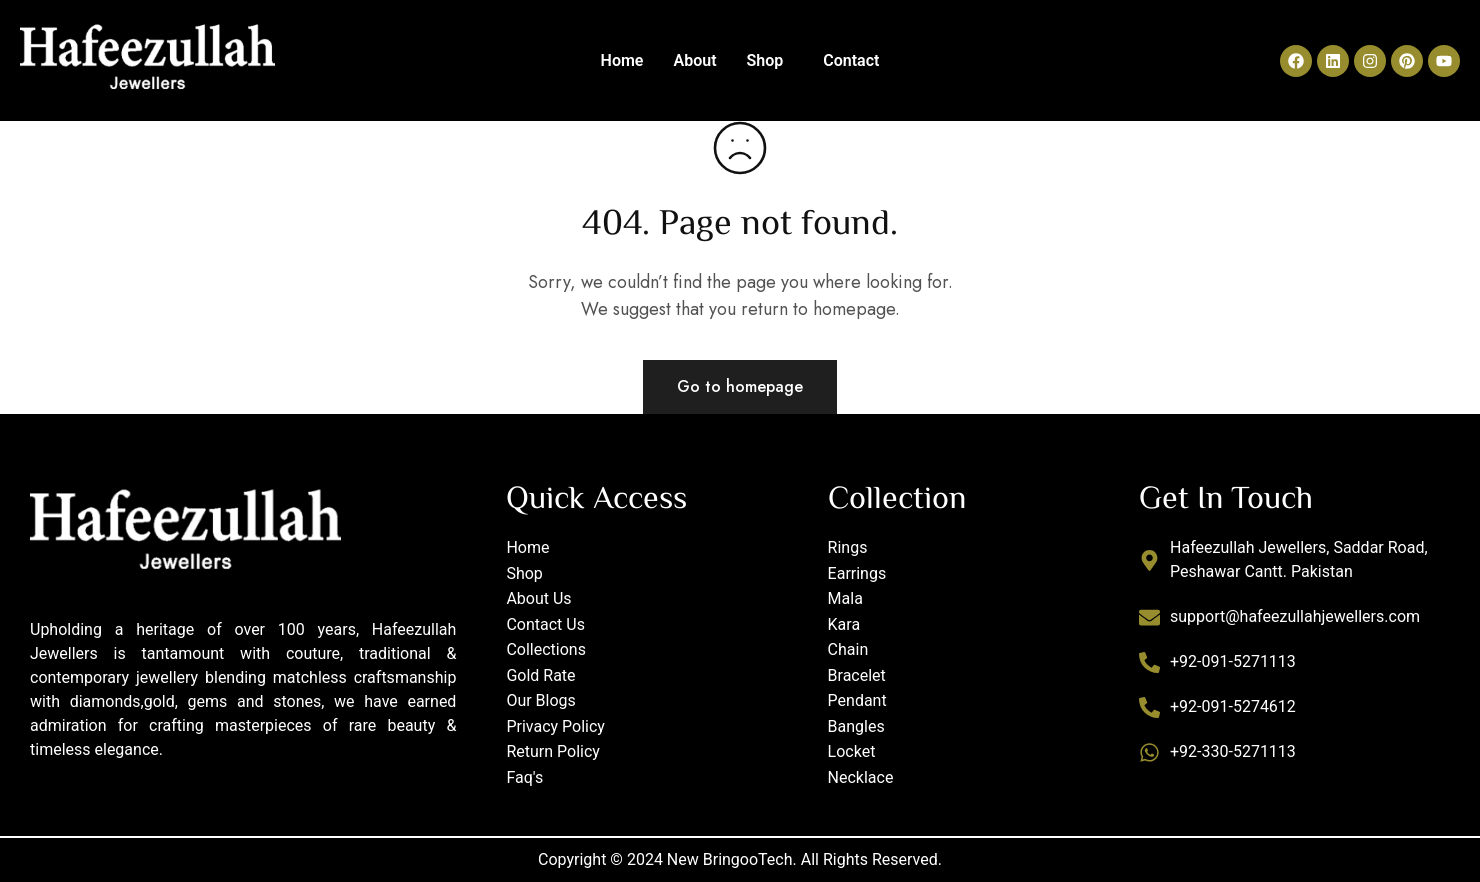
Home (622, 60)
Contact (851, 60)
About (694, 60)
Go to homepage (740, 386)
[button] (770, 61)
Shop (765, 60)
